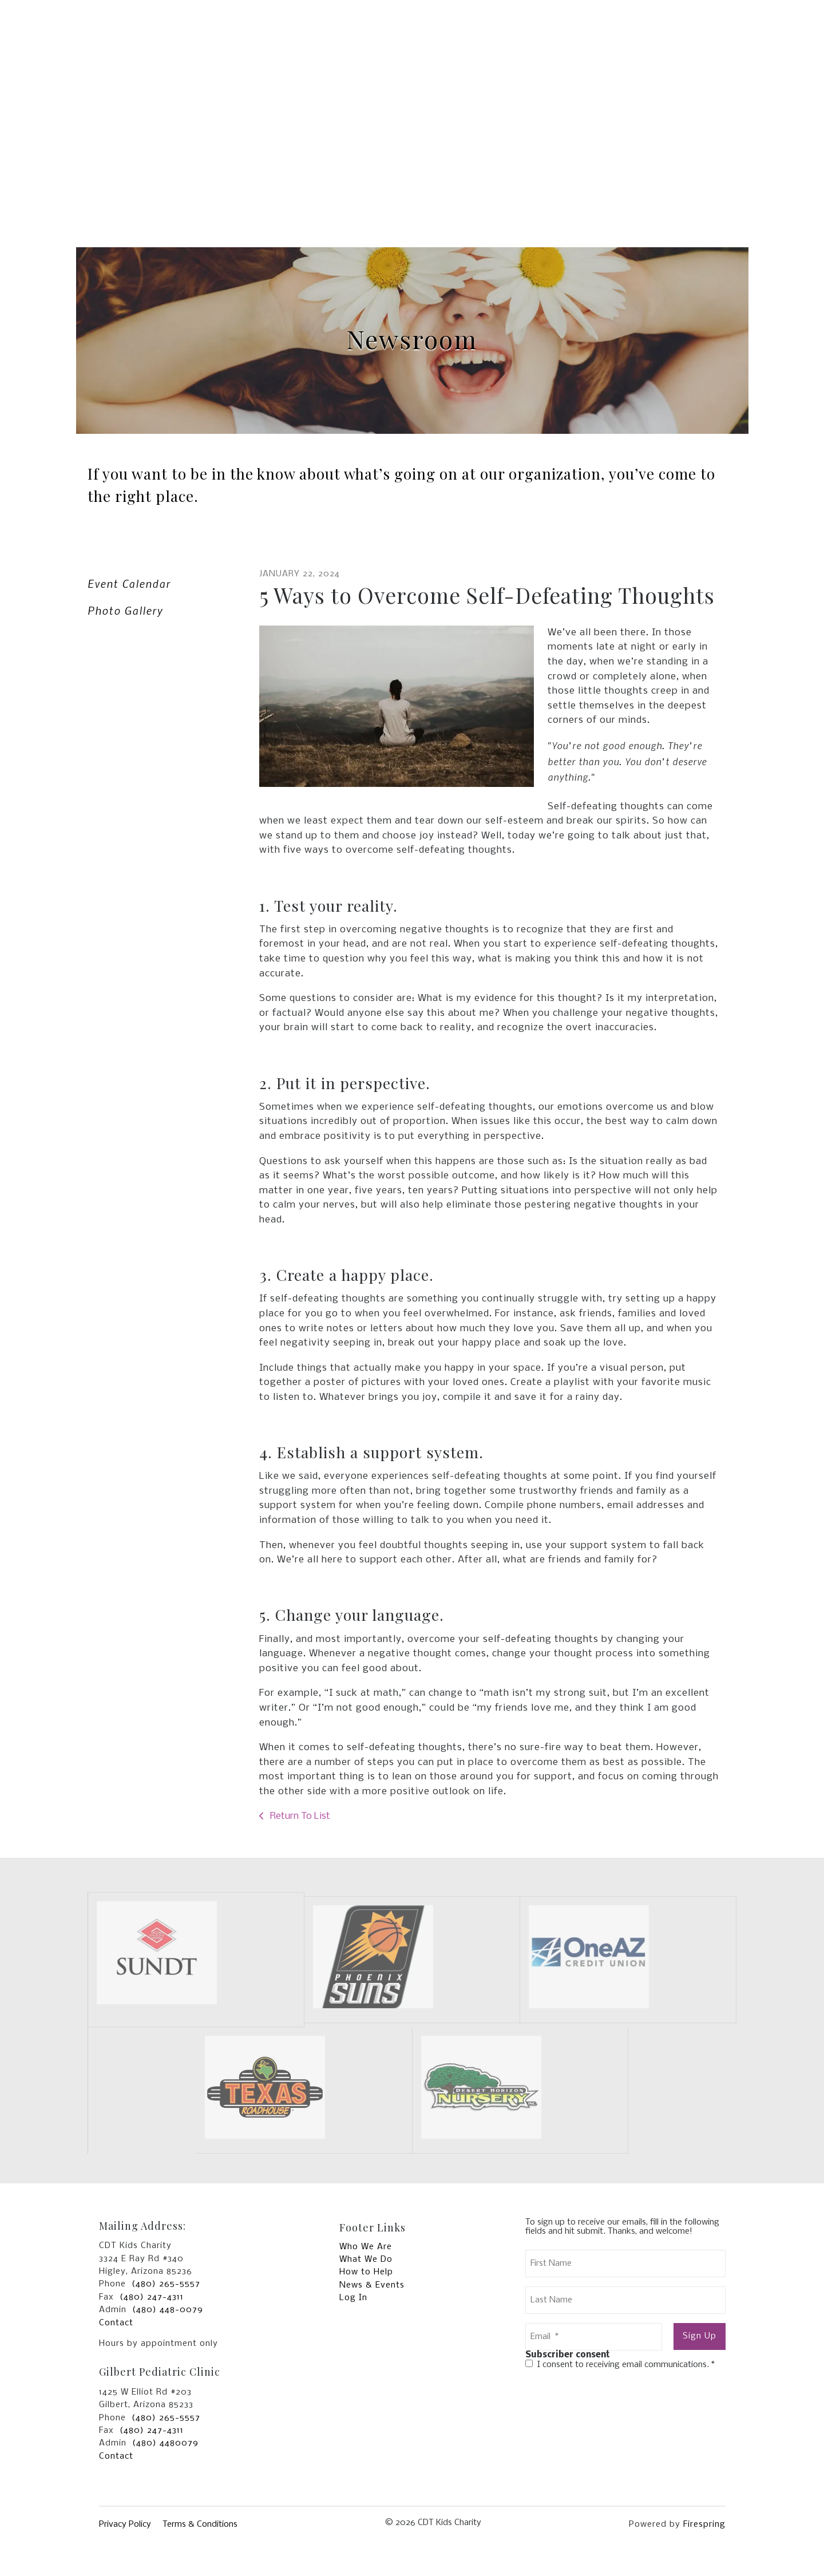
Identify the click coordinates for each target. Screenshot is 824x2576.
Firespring (704, 2524)
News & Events (372, 2285)
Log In (353, 2297)
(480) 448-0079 (167, 2309)
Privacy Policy (125, 2524)
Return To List (299, 1816)
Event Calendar (129, 583)
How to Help (366, 2272)
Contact (116, 2323)
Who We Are (365, 2246)
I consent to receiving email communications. (620, 2364)
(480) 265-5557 (166, 2284)
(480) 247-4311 (152, 2297)
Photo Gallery (125, 610)
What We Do (366, 2259)
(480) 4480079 (165, 2443)
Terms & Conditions (200, 2524)
